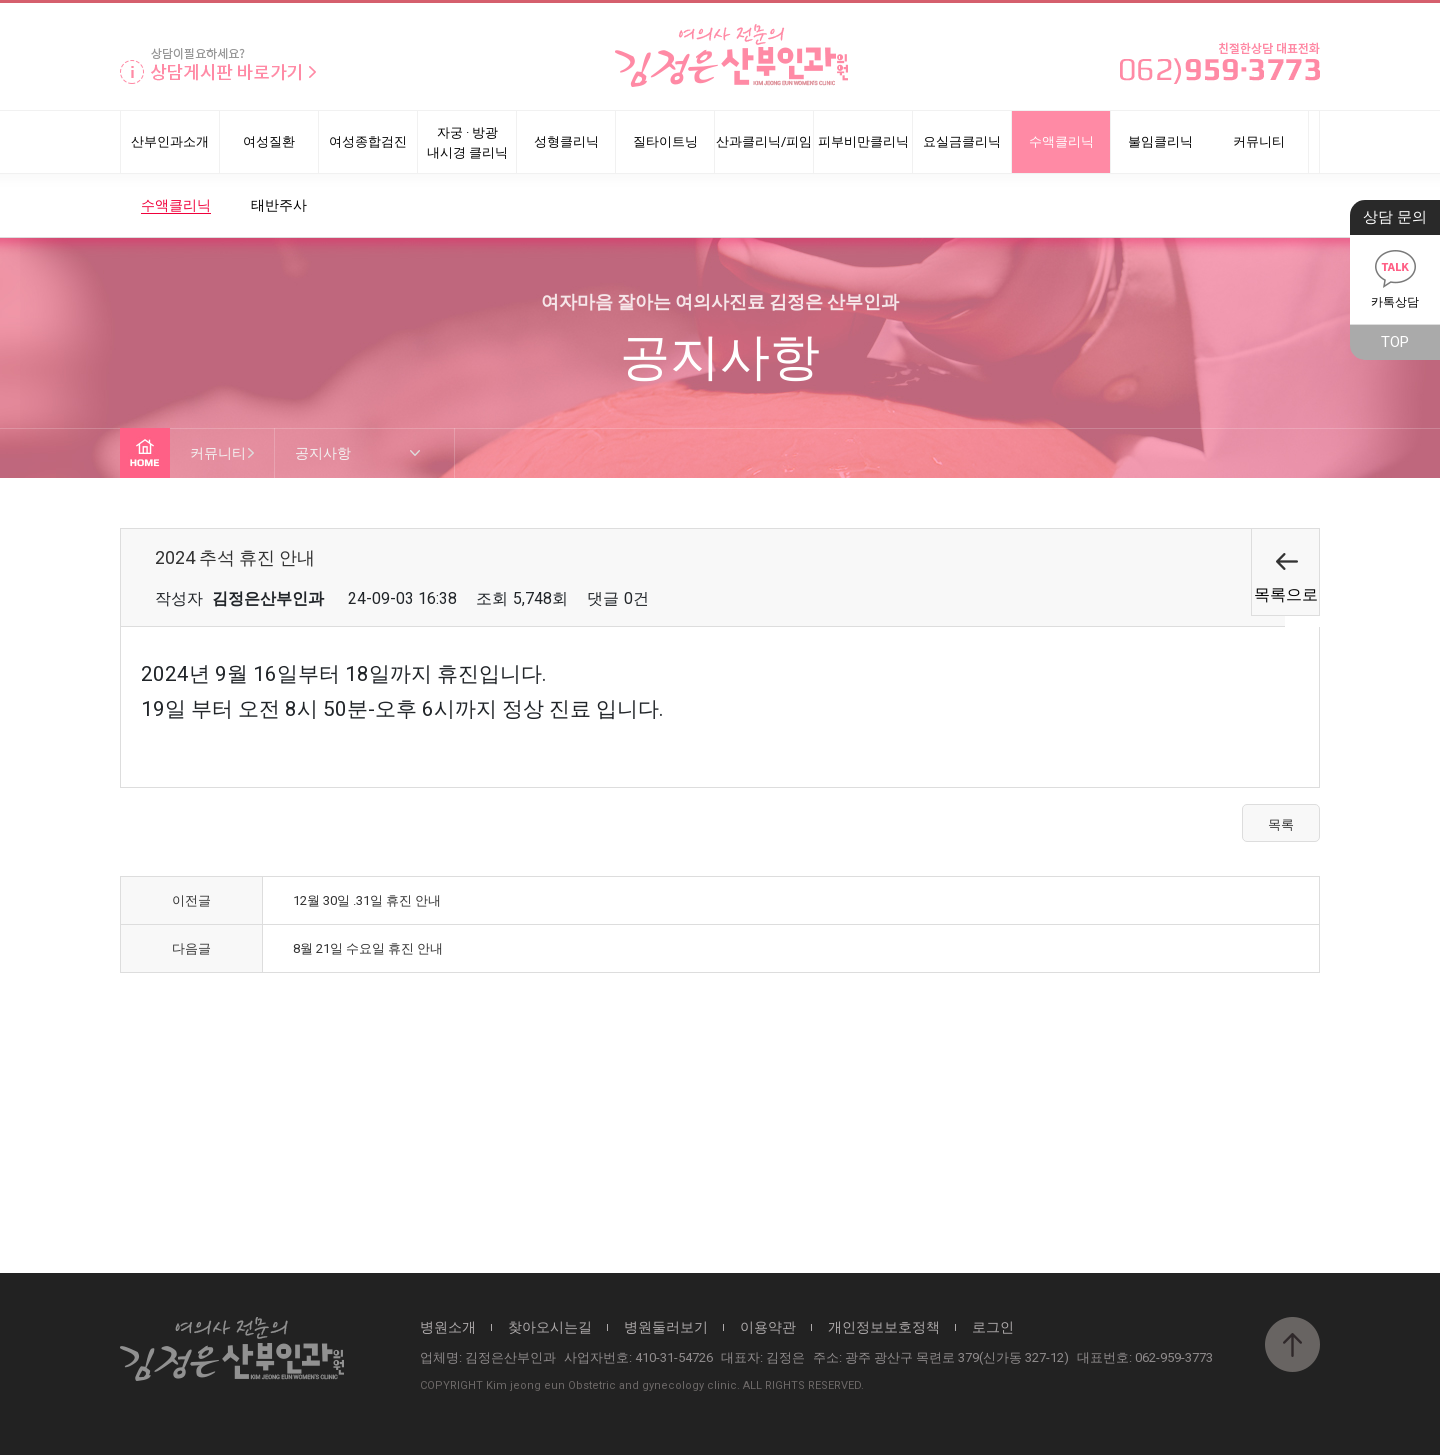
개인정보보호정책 (884, 1327)
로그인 (993, 1327)
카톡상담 (1395, 276)
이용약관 (768, 1327)
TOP (1395, 342)
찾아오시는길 (550, 1327)
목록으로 (1286, 594)
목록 (1281, 824)
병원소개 (448, 1327)
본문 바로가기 (0, 3)
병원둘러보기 (666, 1327)
